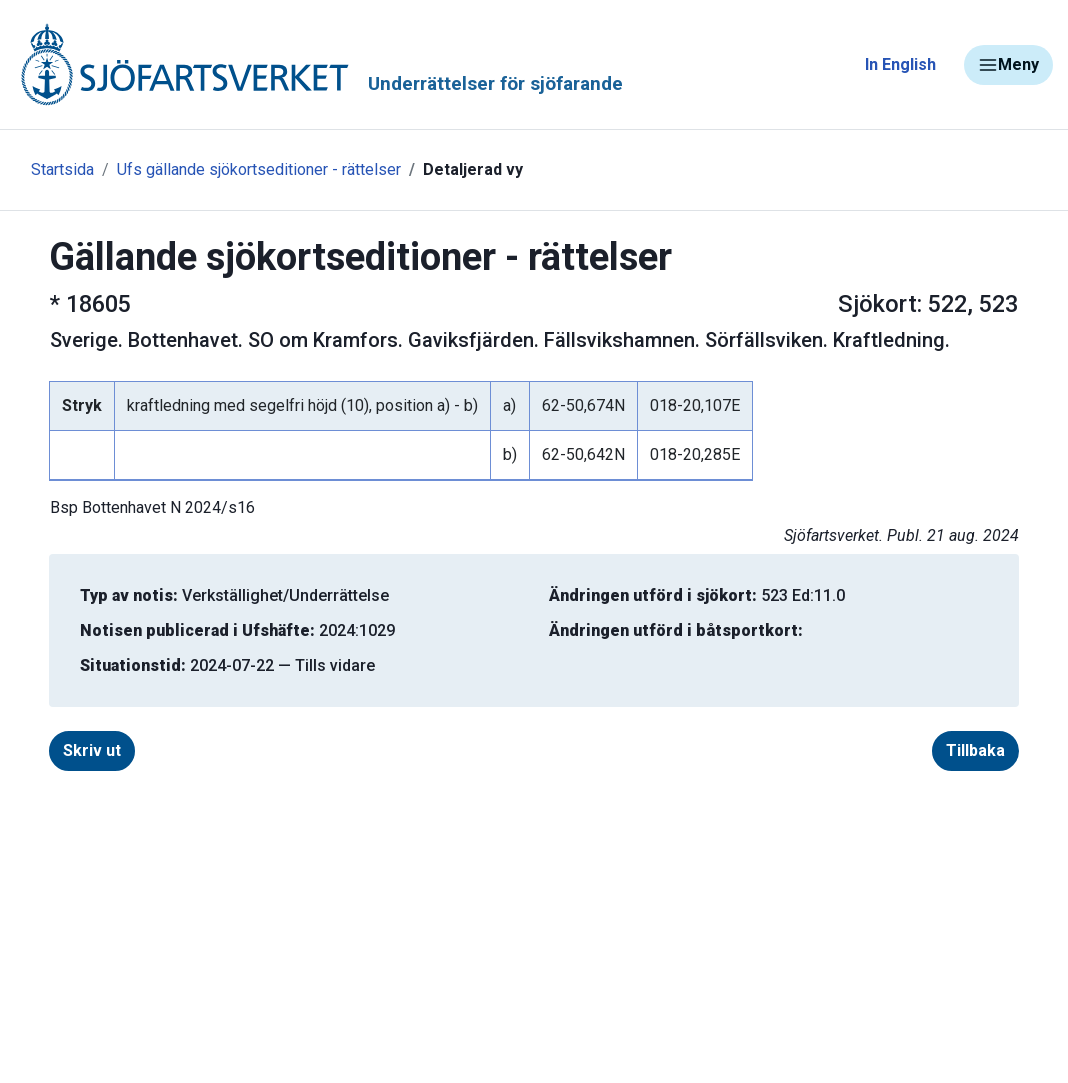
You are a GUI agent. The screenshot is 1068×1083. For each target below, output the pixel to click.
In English (900, 64)
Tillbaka (975, 750)
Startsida (62, 169)
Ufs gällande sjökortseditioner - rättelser (259, 169)
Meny (1008, 65)
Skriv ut (92, 750)
